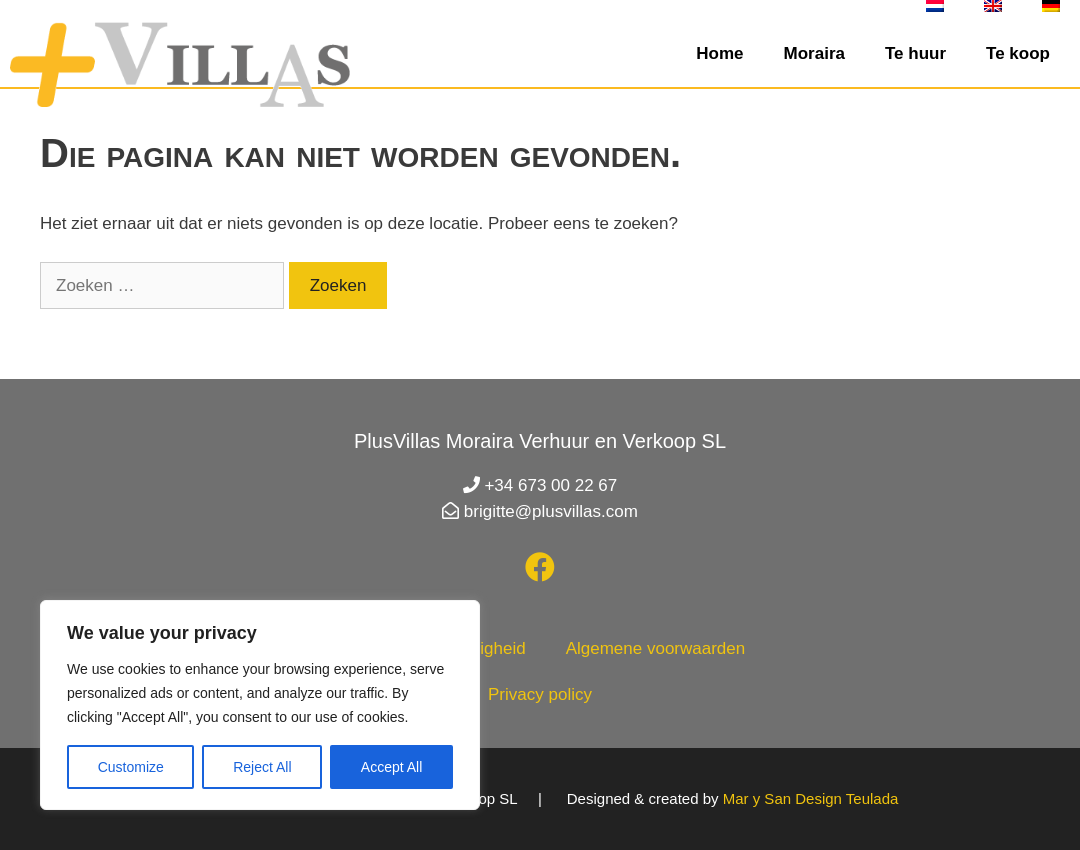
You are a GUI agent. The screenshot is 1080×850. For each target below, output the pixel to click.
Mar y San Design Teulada (811, 798)
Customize (131, 767)
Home (719, 53)
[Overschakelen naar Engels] (993, 6)
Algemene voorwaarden (656, 648)
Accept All (391, 767)
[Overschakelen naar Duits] (1051, 6)
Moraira (814, 53)
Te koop (1018, 53)
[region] (260, 705)
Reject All (262, 767)
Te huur (915, 53)
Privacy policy (540, 694)
